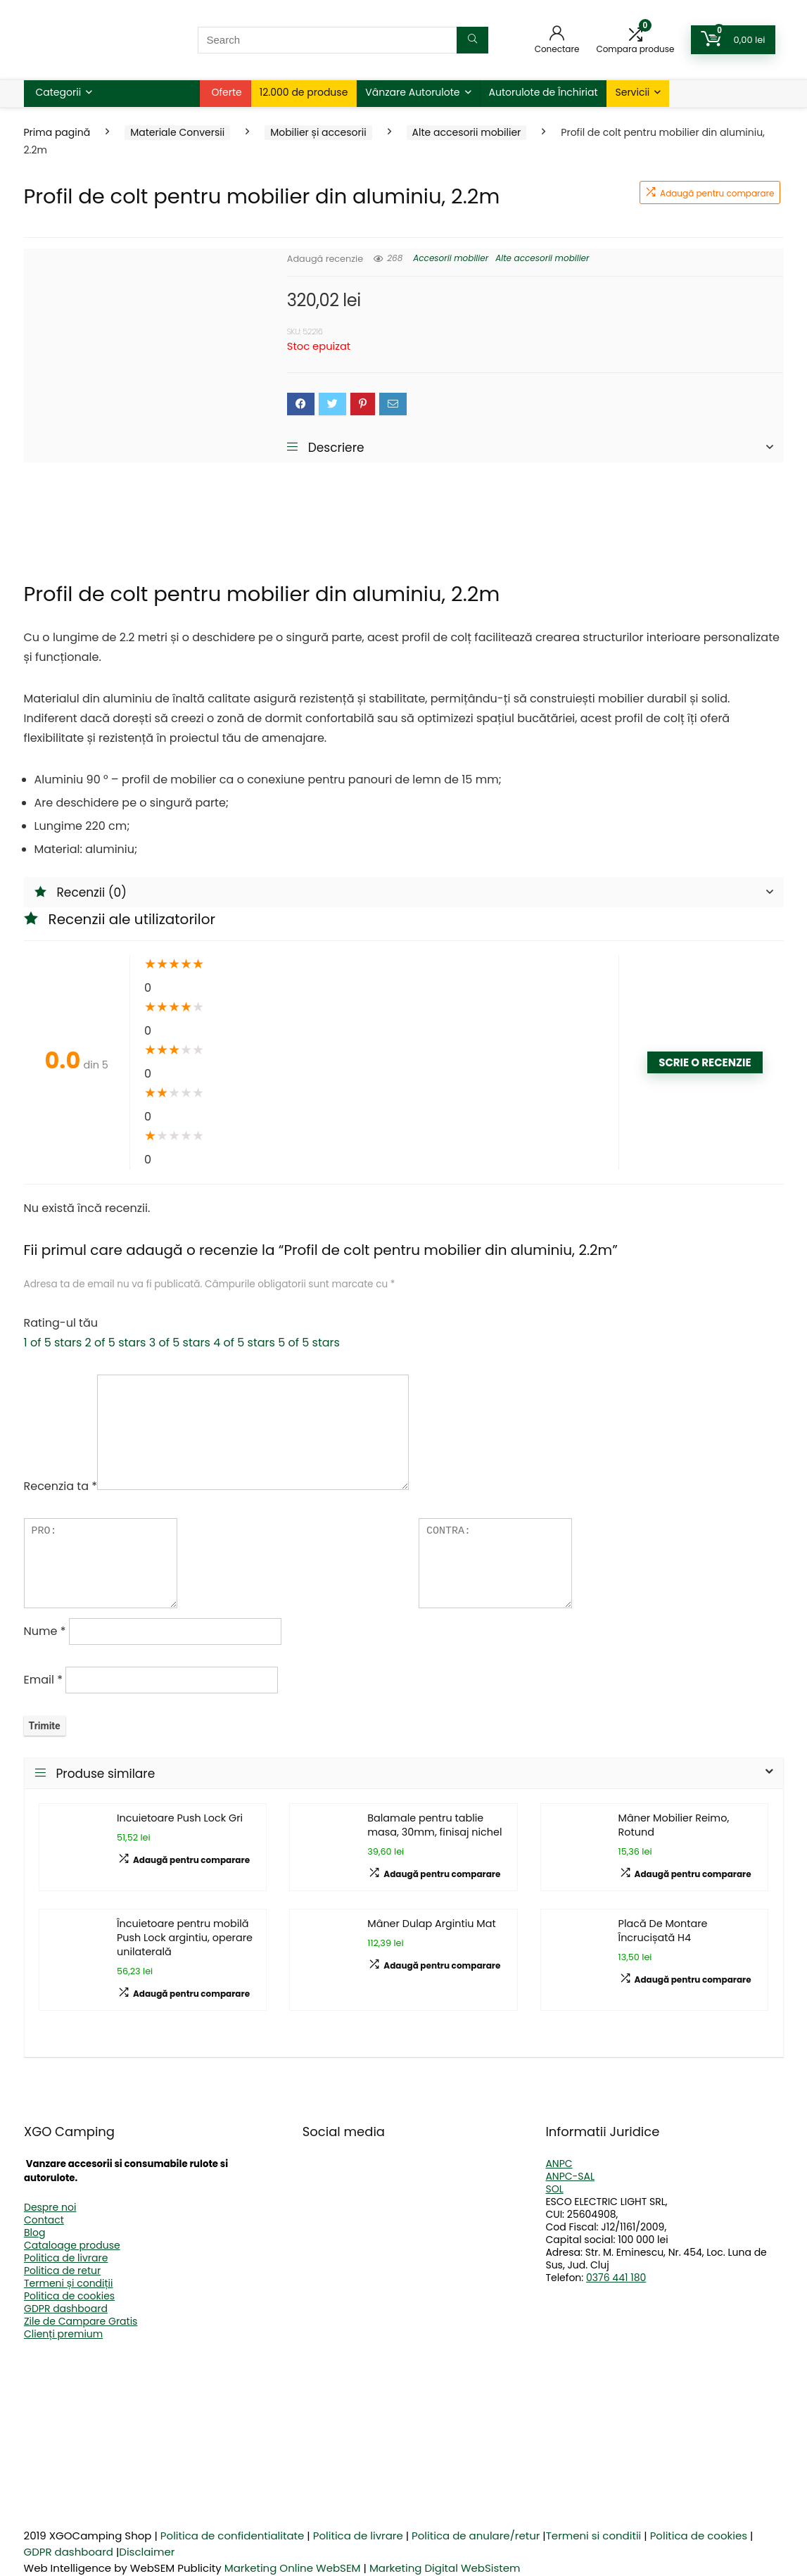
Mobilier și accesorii (318, 132)
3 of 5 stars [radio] (179, 1342)
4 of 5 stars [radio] (244, 1342)
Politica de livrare (66, 2258)
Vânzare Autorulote (412, 92)
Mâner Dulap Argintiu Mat (431, 1924)
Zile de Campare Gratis (80, 2321)
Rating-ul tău (61, 1323)
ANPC (558, 2164)
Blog (34, 2232)
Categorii (59, 92)
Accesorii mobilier (450, 258)
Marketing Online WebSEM (292, 2568)
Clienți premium (63, 2334)
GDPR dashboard (66, 2309)
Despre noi (50, 2207)
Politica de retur (62, 2271)
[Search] (472, 40)
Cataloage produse (72, 2245)
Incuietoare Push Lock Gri (180, 1818)
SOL (554, 2189)
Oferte (227, 92)
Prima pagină (57, 132)
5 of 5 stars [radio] (309, 1342)
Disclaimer (146, 2551)
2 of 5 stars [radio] (115, 1342)
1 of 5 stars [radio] (53, 1342)
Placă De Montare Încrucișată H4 (663, 1931)
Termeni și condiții (68, 2283)
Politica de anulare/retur (476, 2535)
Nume (45, 1631)
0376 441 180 (616, 2278)
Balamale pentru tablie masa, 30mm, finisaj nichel (434, 1825)
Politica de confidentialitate (232, 2535)
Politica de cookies (69, 2296)
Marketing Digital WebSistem (445, 2568)
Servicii (632, 92)
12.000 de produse (304, 92)
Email (43, 1680)
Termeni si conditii (594, 2535)
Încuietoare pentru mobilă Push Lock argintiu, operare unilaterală (185, 1938)
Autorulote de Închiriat (543, 92)
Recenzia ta (61, 1486)
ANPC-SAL (570, 2176)
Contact (44, 2220)
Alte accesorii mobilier (466, 132)
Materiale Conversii (177, 132)
